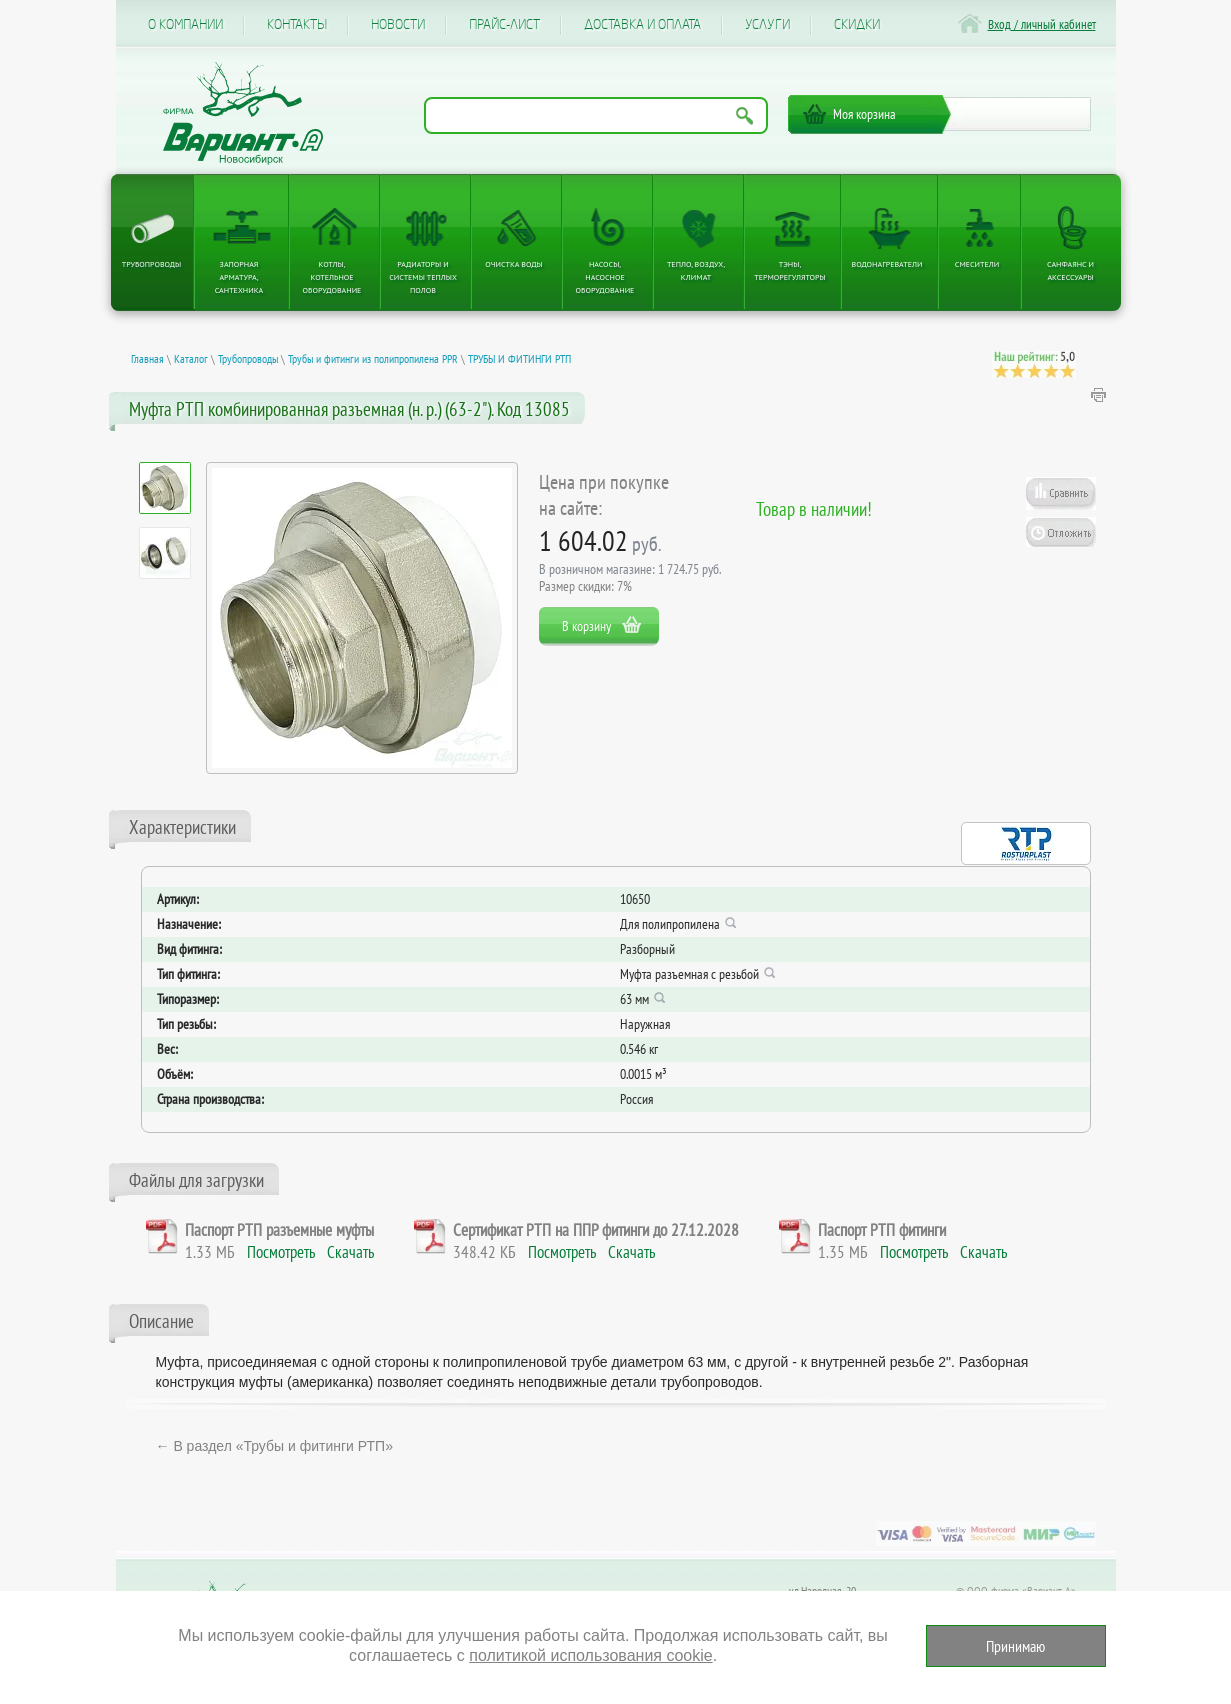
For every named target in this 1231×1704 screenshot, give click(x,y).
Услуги (767, 25)
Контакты (297, 25)
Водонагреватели (887, 264)
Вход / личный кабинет (1042, 24)
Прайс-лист (504, 25)
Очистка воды (513, 264)
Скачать (350, 1252)
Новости (398, 25)
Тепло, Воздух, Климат (696, 270)
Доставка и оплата (642, 25)
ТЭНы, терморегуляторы (789, 270)
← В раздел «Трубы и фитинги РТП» (274, 1446)
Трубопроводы (152, 264)
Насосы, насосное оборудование (605, 277)
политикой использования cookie (590, 1655)
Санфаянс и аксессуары (1070, 270)
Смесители (977, 264)
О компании (185, 25)
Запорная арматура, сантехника (239, 277)
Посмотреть (281, 1252)
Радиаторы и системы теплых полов (423, 277)
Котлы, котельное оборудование (332, 277)
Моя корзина (864, 114)
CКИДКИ (857, 25)
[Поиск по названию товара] (596, 115)
